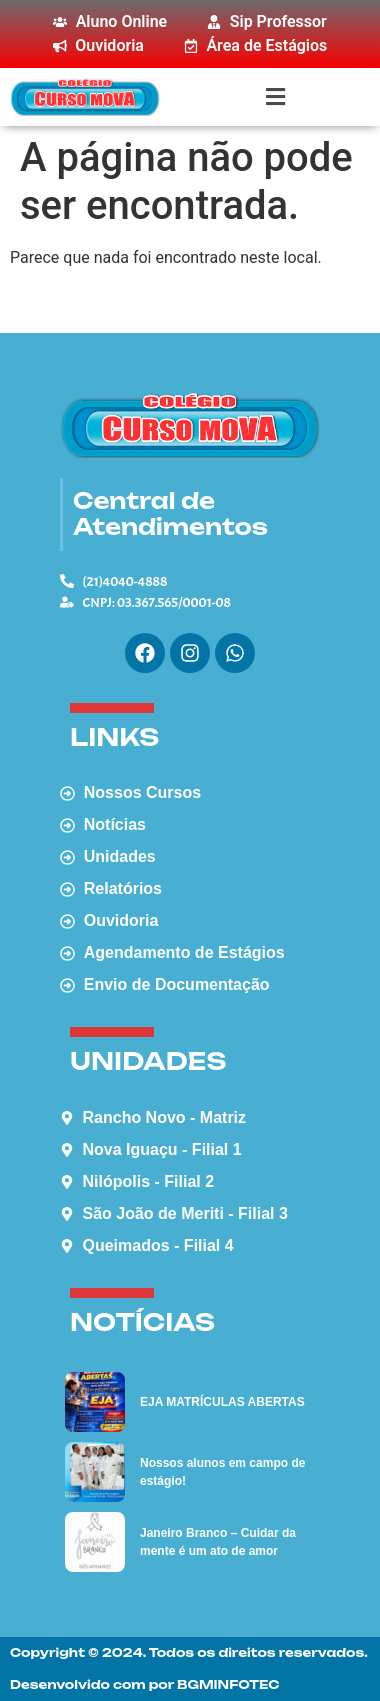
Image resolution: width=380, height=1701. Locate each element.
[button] (275, 96)
